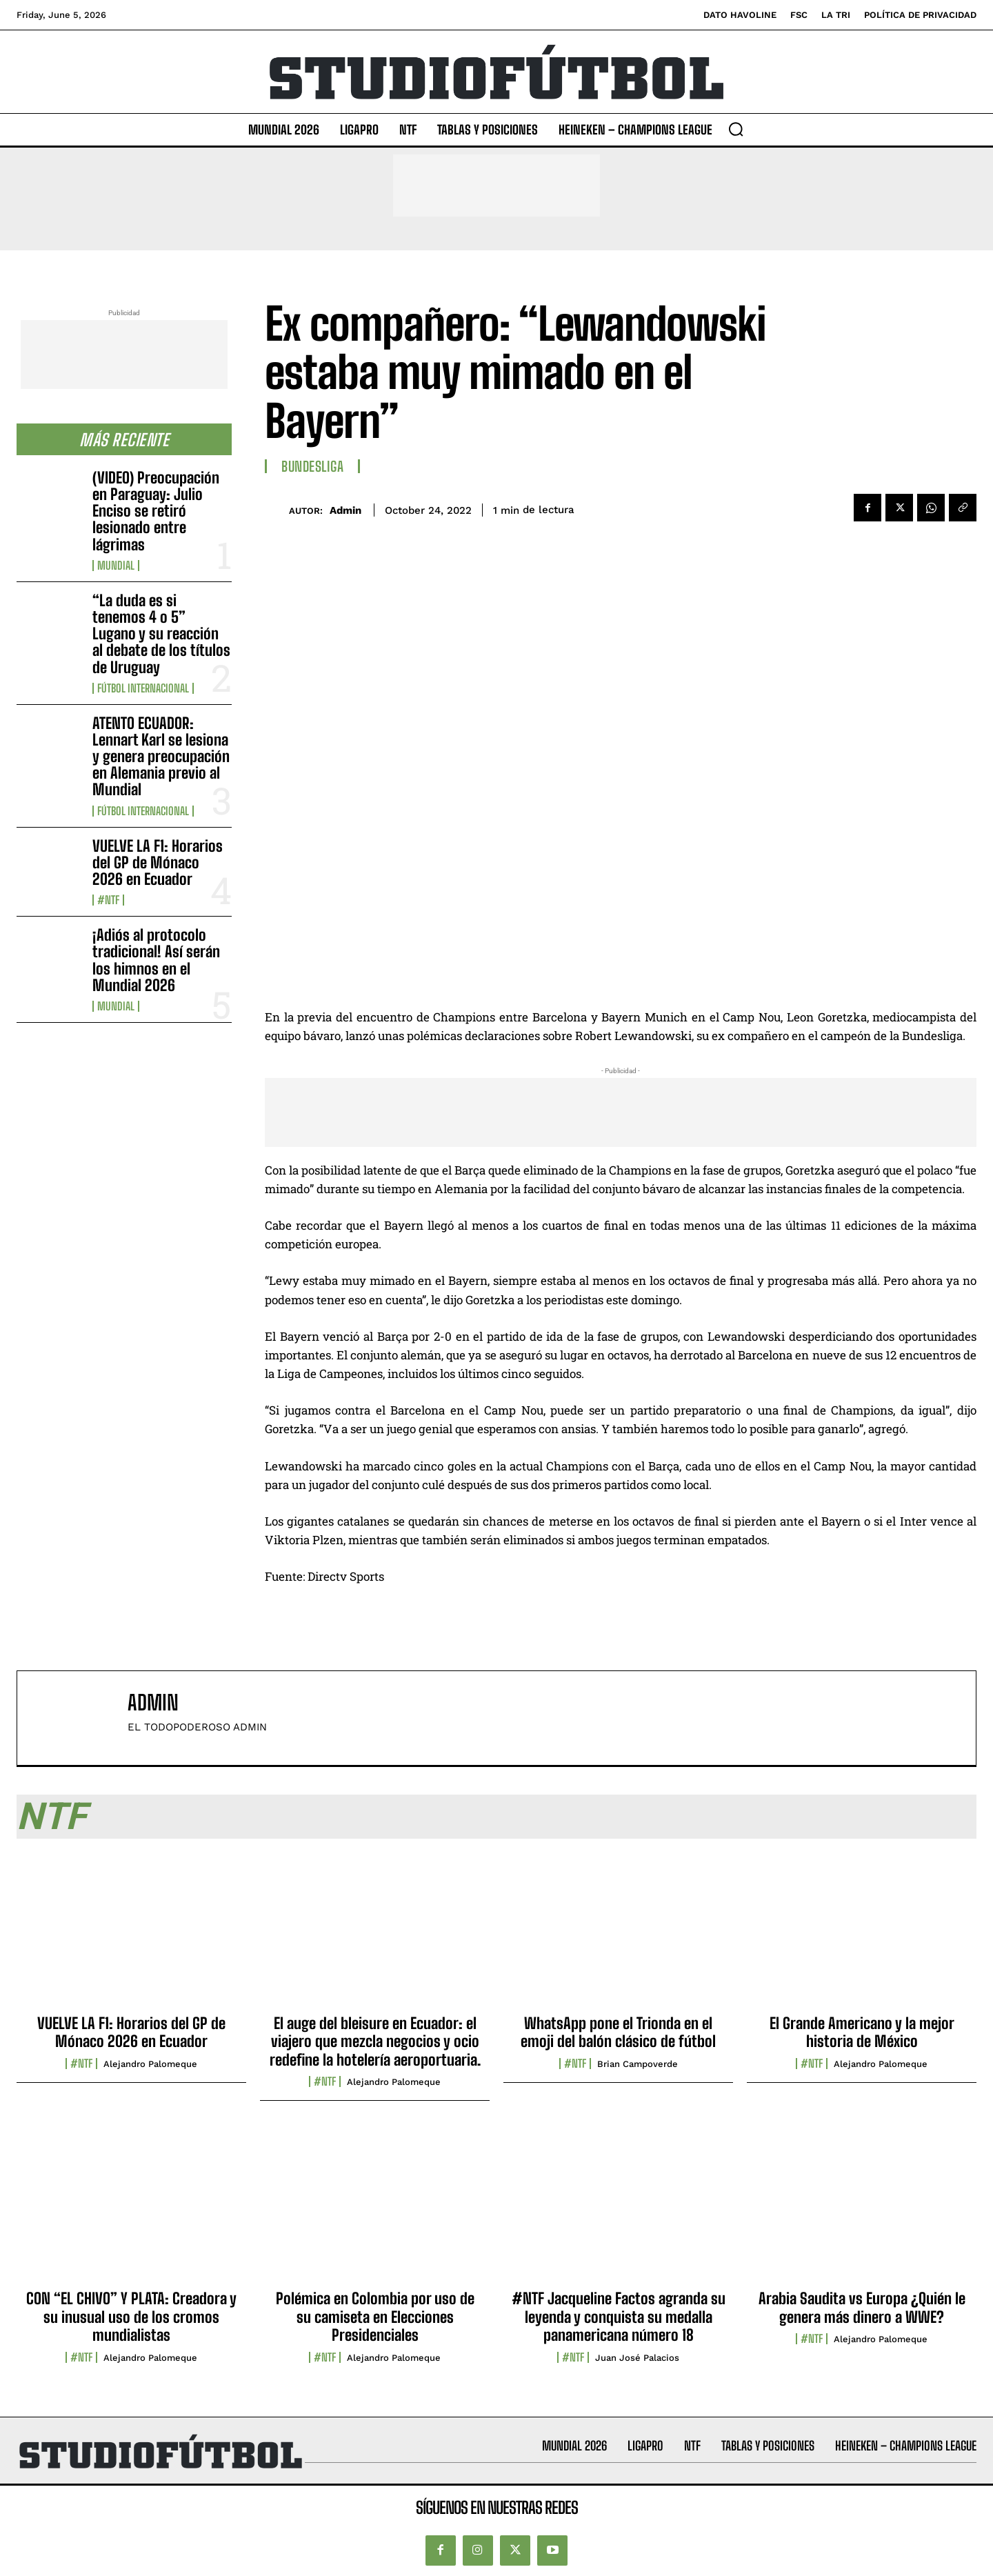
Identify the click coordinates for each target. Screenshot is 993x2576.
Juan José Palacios (637, 2358)
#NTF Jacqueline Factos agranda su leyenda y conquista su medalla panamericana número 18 (618, 2316)
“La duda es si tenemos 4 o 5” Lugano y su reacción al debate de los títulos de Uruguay (161, 634)
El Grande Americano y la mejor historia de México (862, 2032)
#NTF (108, 900)
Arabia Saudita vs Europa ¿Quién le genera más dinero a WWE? (862, 2307)
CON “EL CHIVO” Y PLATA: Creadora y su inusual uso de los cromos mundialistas (131, 2316)
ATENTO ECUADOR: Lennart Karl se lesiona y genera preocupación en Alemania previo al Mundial (161, 756)
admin (345, 510)
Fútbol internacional (143, 688)
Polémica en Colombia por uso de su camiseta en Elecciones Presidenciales (375, 2316)
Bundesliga (312, 466)
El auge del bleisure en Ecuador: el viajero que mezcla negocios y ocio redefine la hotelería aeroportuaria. (375, 2041)
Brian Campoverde (637, 2064)
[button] (735, 129)
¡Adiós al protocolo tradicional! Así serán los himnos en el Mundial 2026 (156, 960)
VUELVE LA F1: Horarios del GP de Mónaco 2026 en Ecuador (157, 862)
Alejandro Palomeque (150, 2064)
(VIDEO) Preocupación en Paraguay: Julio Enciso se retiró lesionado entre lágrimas (155, 511)
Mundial (115, 565)
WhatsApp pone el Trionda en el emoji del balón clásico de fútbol (618, 2032)
